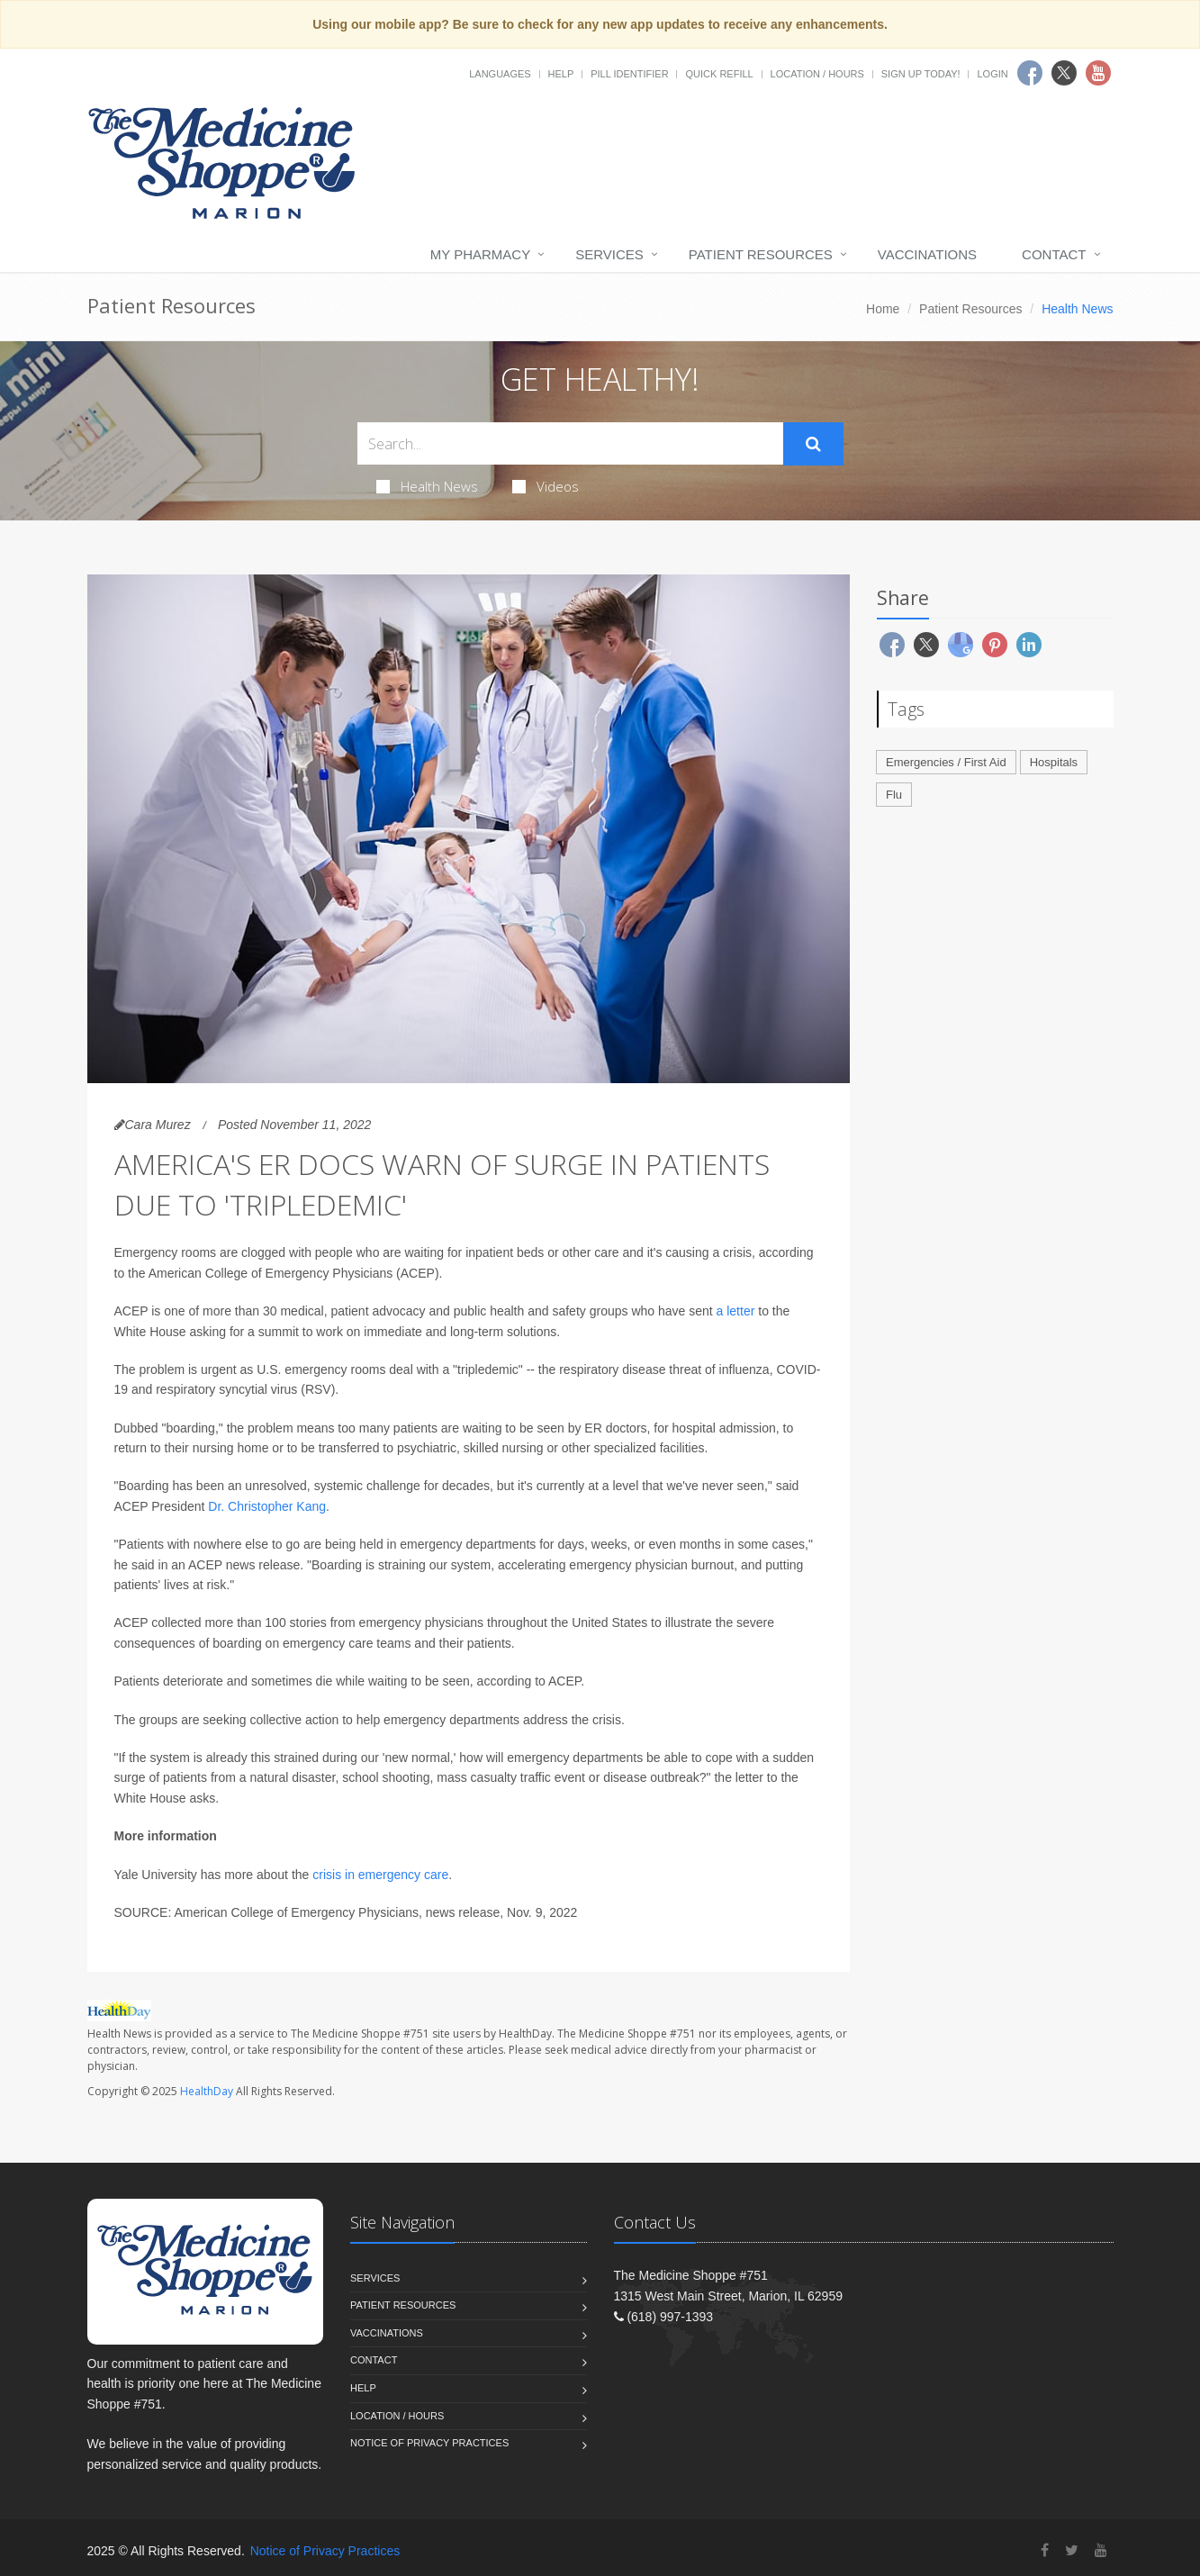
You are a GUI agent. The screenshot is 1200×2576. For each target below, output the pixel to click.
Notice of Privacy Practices (429, 2442)
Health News (427, 486)
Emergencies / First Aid (946, 762)
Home (882, 309)
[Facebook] (1045, 2550)
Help (561, 73)
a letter (736, 1311)
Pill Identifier (629, 73)
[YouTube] (1101, 2550)
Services (609, 254)
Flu (894, 794)
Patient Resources (761, 254)
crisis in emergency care (380, 1874)
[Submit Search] (813, 443)
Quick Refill (719, 73)
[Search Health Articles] (570, 443)
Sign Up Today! (921, 73)
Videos (545, 486)
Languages (499, 73)
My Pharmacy (480, 254)
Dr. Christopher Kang (267, 1506)
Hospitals (1054, 762)
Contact (1054, 254)
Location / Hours (817, 73)
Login (992, 73)
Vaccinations (927, 254)
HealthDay (206, 2091)
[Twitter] (1071, 2550)
